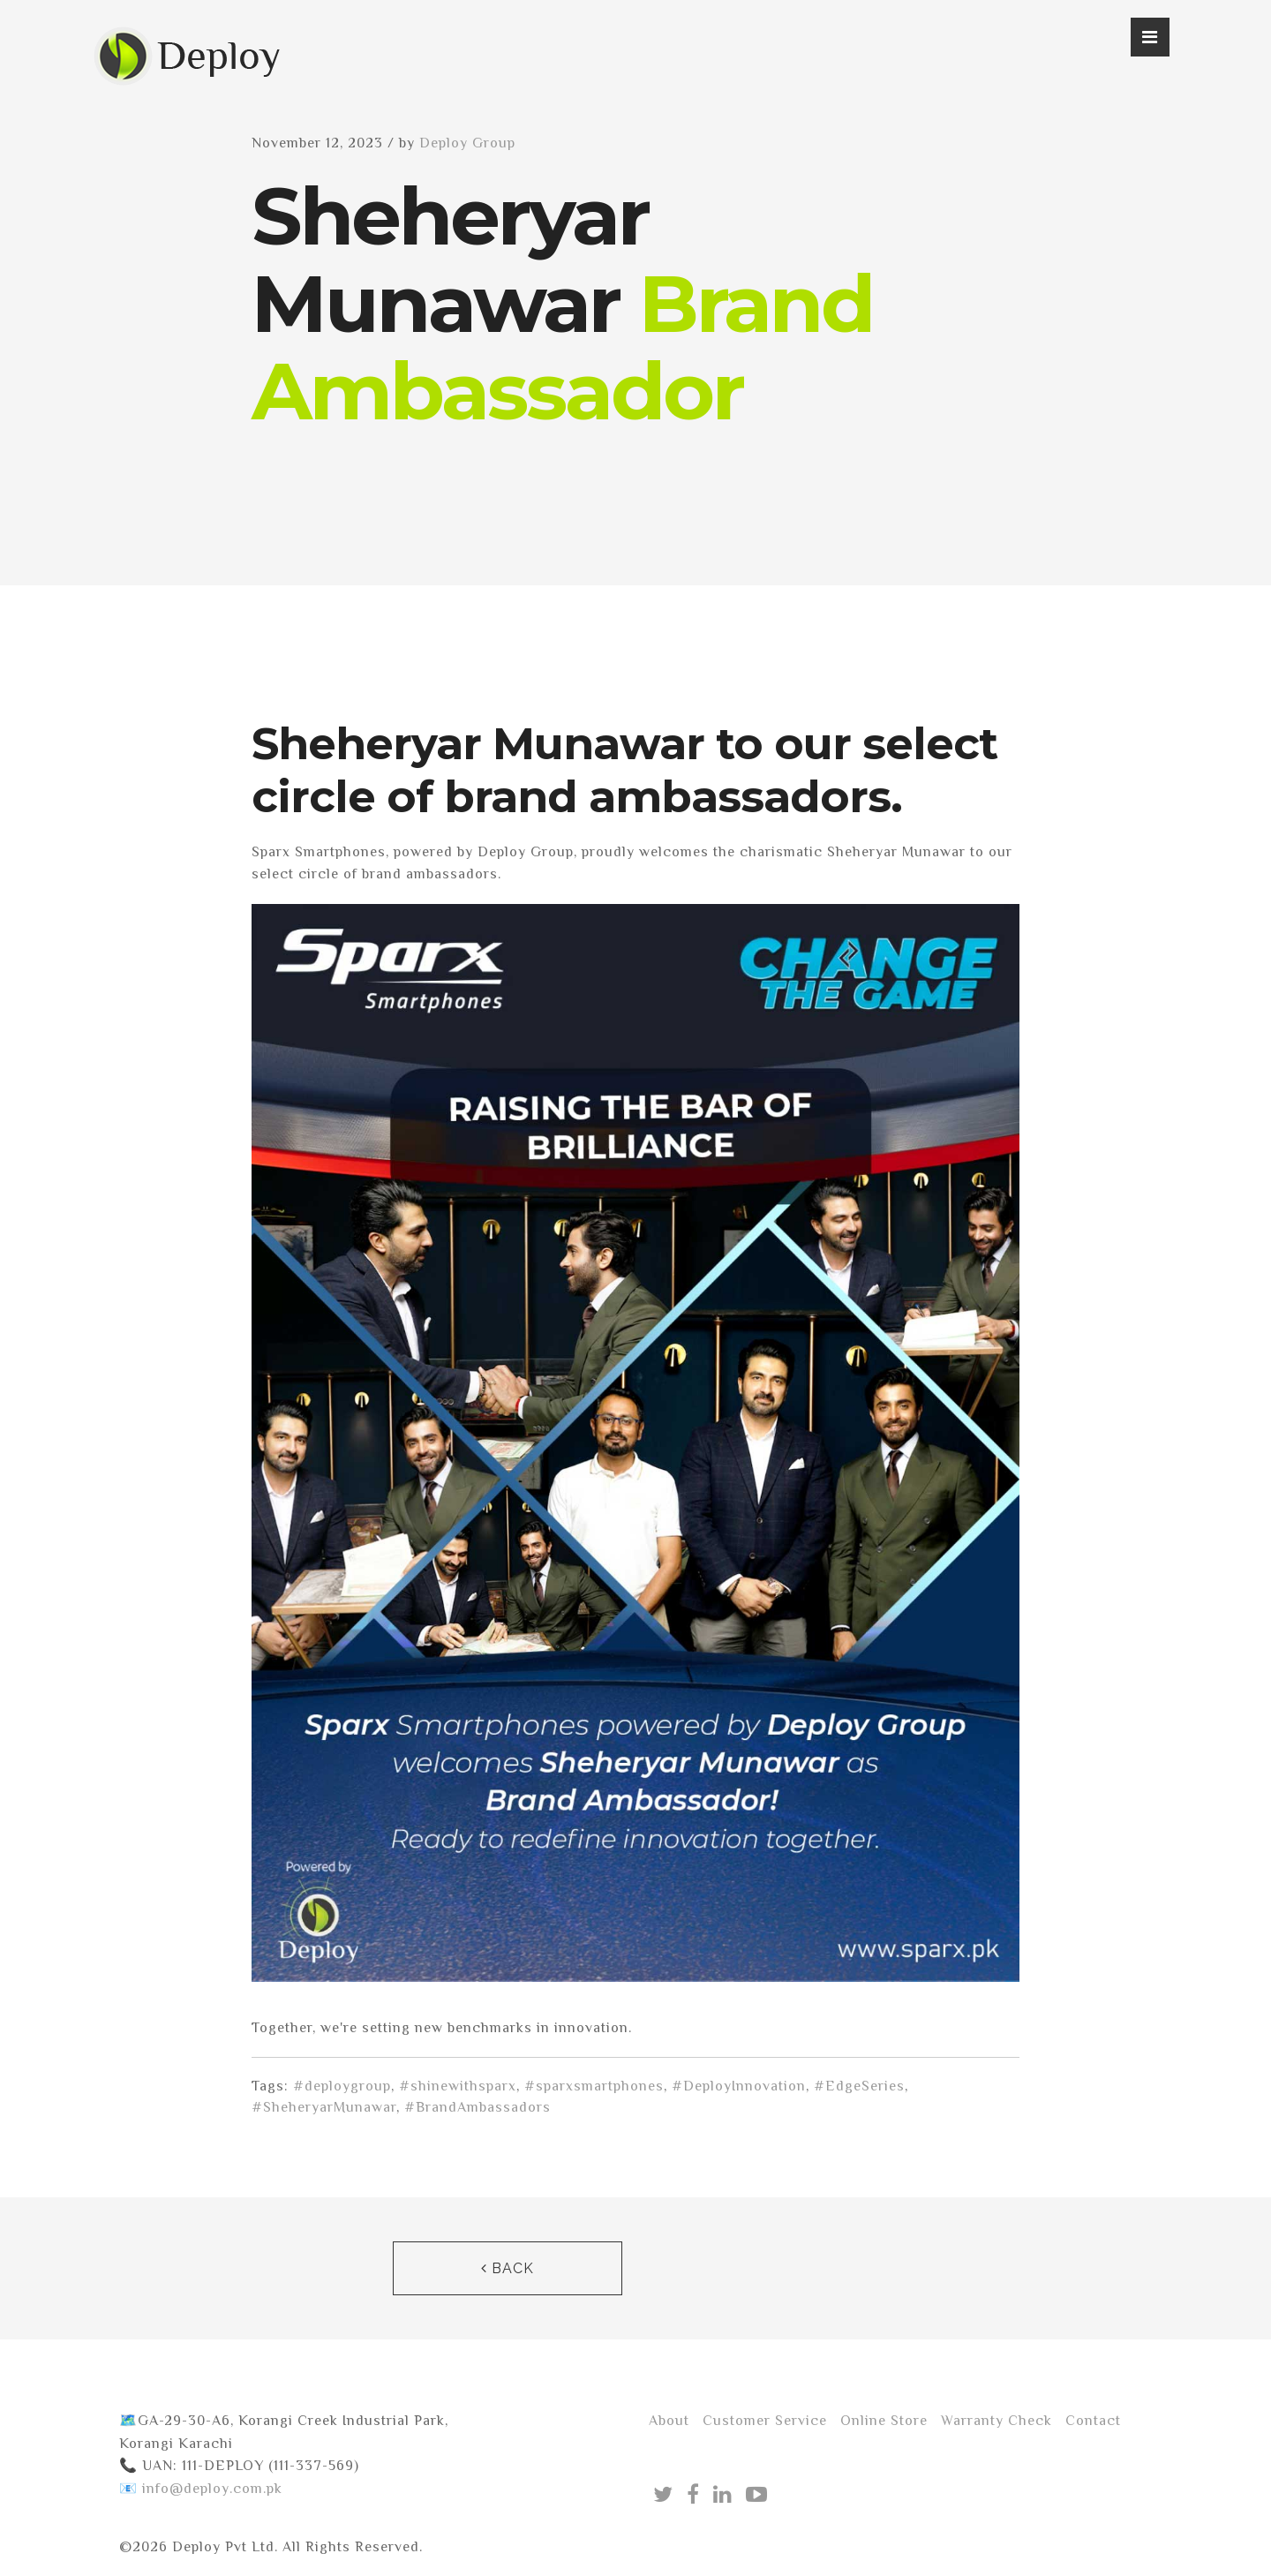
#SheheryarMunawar (324, 2107)
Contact (1093, 2421)
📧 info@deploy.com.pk (200, 2489)
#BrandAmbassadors (477, 2107)
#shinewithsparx (457, 2086)
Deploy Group (467, 143)
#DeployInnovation (739, 2086)
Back (507, 2268)
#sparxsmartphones (594, 2086)
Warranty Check (996, 2421)
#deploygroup (342, 2086)
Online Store (884, 2421)
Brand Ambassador (562, 347)
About (669, 2421)
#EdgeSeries (859, 2086)
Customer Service (765, 2421)
